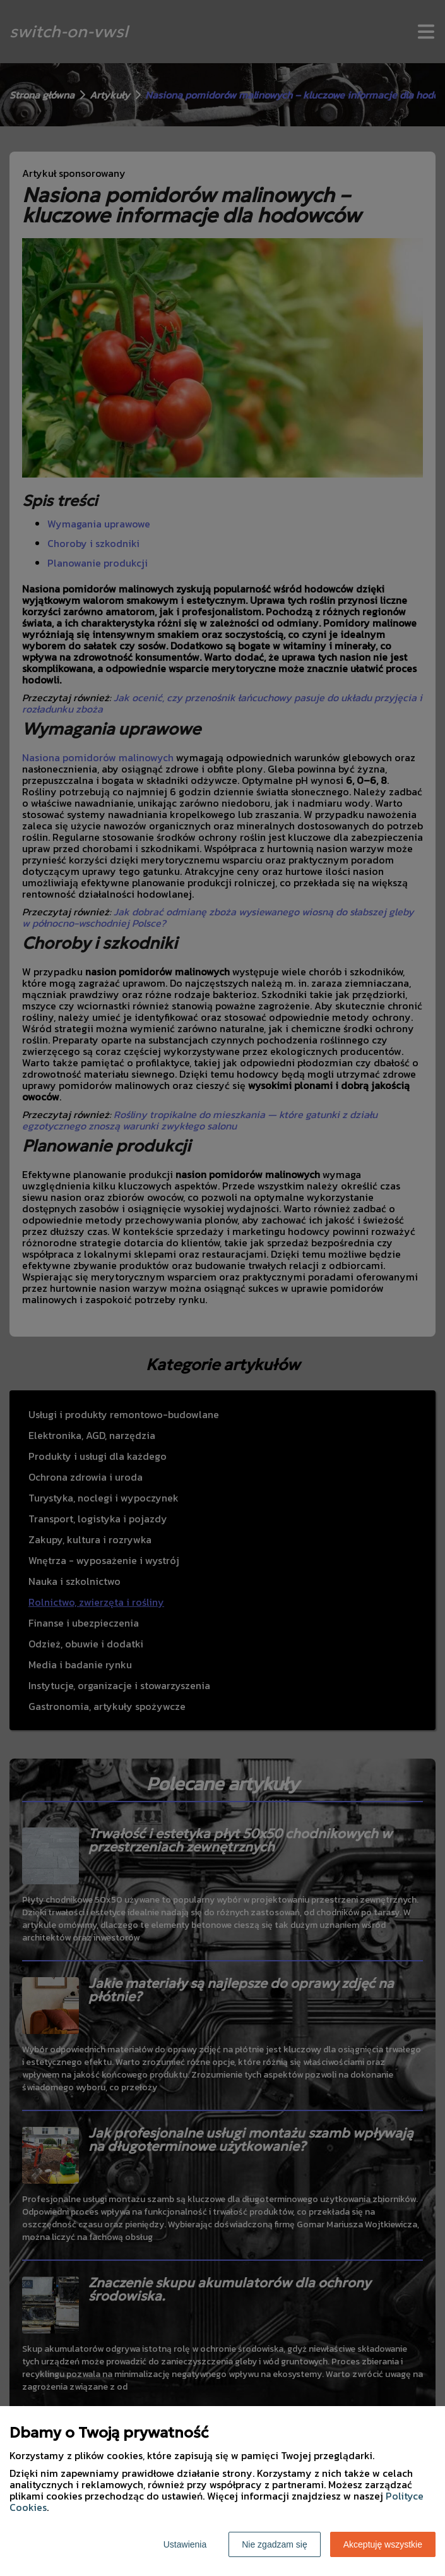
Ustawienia (184, 2544)
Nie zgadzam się (274, 2544)
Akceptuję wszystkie (382, 2544)
